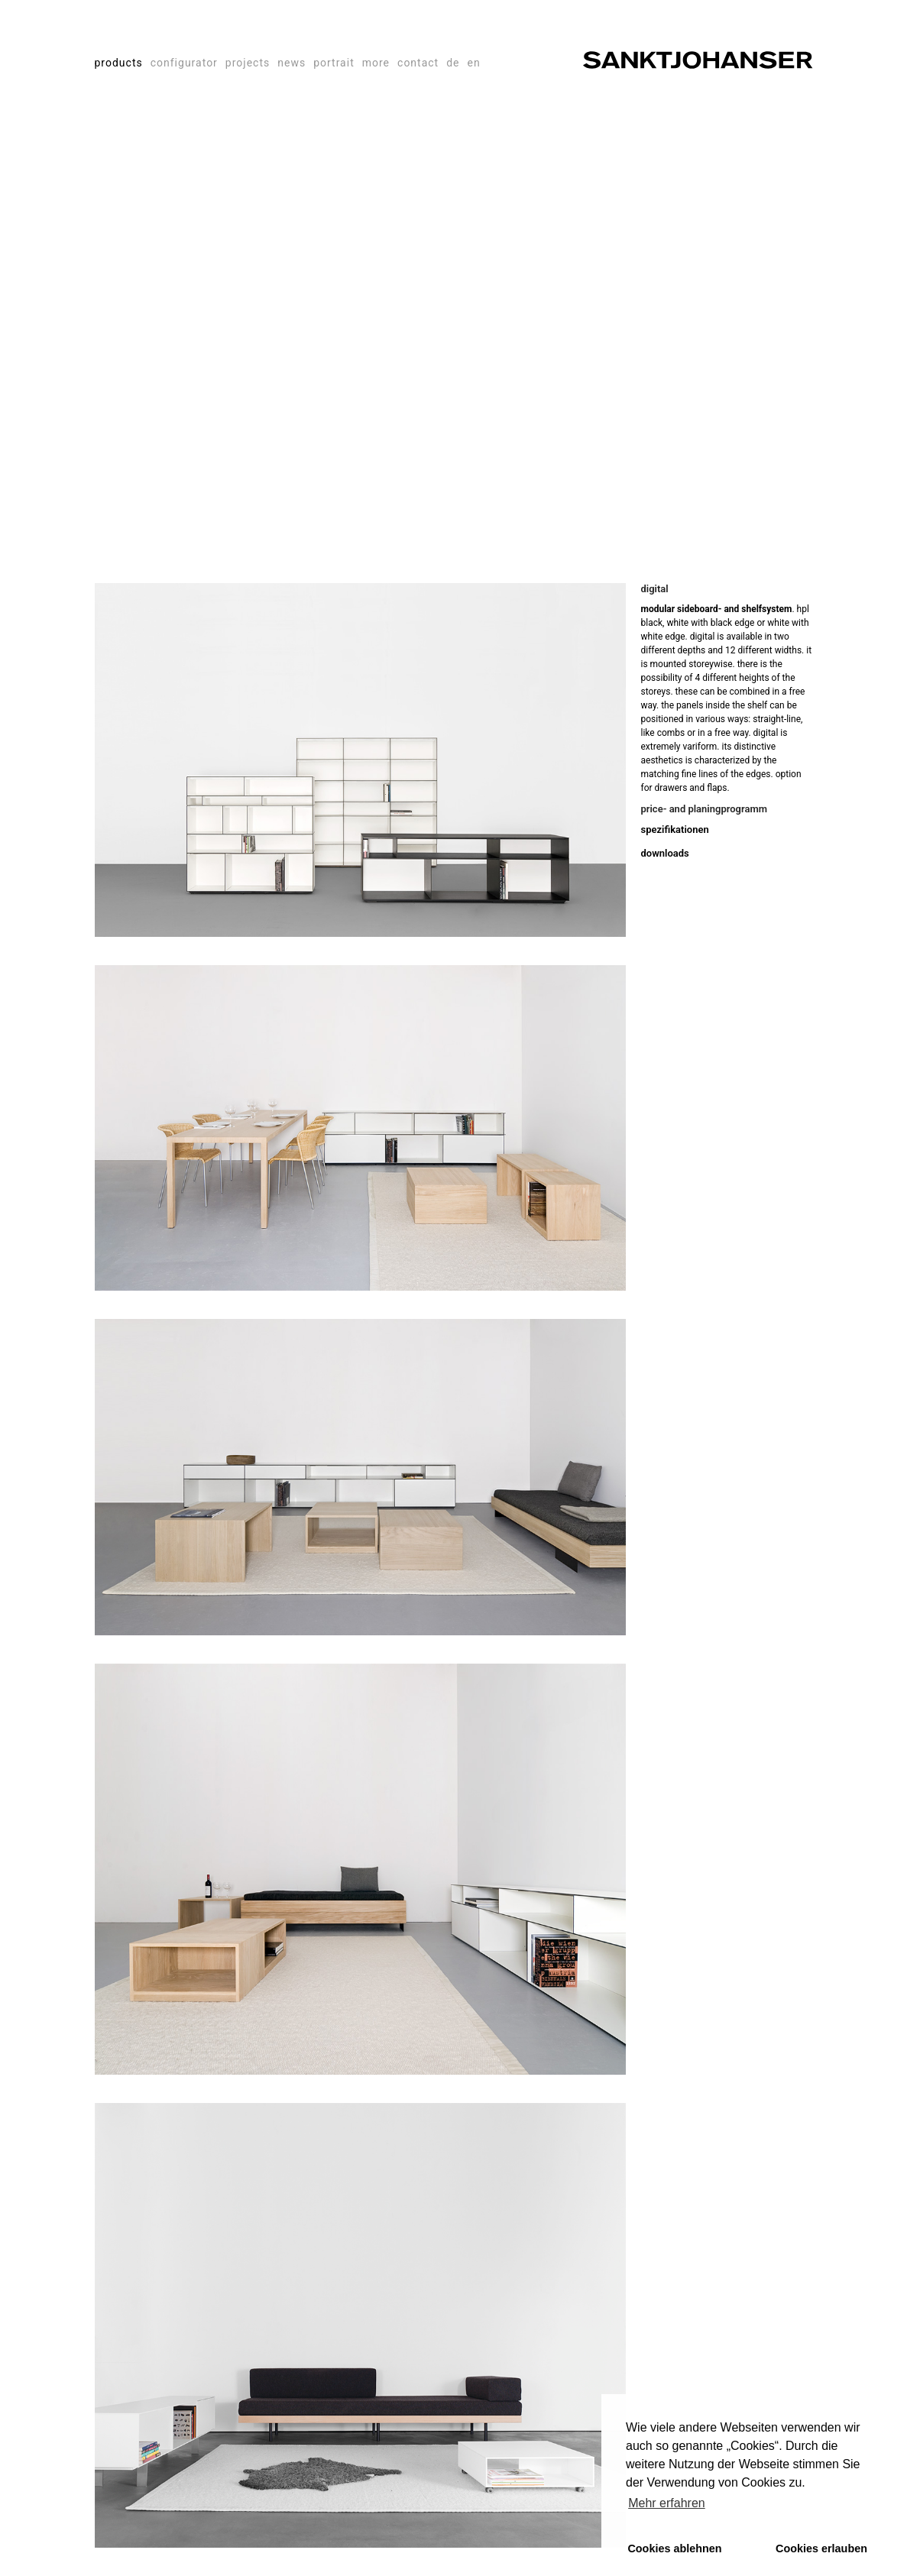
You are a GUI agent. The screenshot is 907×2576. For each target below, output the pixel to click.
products (119, 63)
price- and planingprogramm (704, 809)
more (376, 63)
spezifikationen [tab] (675, 829)
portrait (334, 63)
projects (247, 63)
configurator (184, 63)
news (291, 63)
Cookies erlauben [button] (821, 2548)
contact (418, 63)
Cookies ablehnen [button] (674, 2548)
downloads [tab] (665, 853)
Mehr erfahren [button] (666, 2503)
